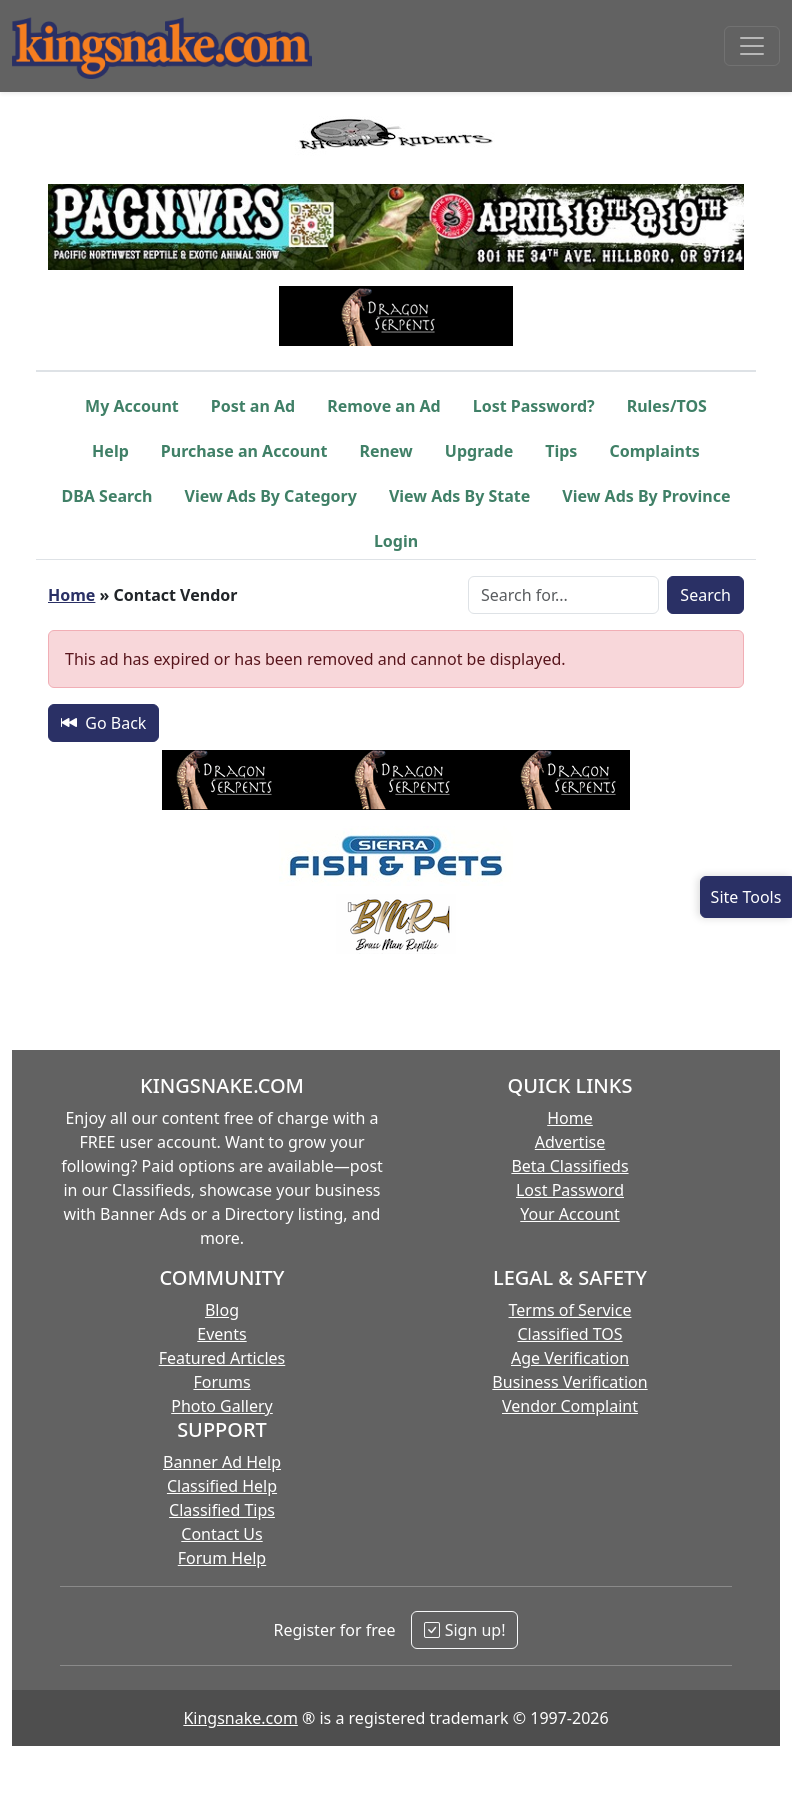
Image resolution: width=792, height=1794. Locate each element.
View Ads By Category (271, 496)
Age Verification (570, 1358)
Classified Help (222, 1486)
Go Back (103, 723)
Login (396, 541)
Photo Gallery (222, 1406)
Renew (385, 451)
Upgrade (479, 451)
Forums (221, 1382)
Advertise (570, 1142)
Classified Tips (222, 1510)
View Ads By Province (646, 496)
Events (221, 1334)
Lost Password (570, 1190)
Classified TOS (569, 1334)
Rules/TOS (667, 406)
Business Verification (569, 1382)
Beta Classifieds (569, 1166)
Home (71, 595)
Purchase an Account (244, 451)
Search (705, 595)
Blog (222, 1310)
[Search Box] (563, 595)
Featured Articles (222, 1358)
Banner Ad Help (222, 1462)
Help (110, 451)
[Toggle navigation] (752, 46)
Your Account (569, 1214)
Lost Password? (534, 406)
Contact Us (221, 1534)
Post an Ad (253, 406)
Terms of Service (570, 1310)
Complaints (654, 451)
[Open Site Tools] (746, 897)
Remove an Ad (384, 406)
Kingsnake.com (240, 1718)
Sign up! (464, 1630)
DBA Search (107, 496)
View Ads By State (459, 496)
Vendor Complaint (570, 1406)
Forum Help (222, 1558)
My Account (132, 406)
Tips (561, 451)
